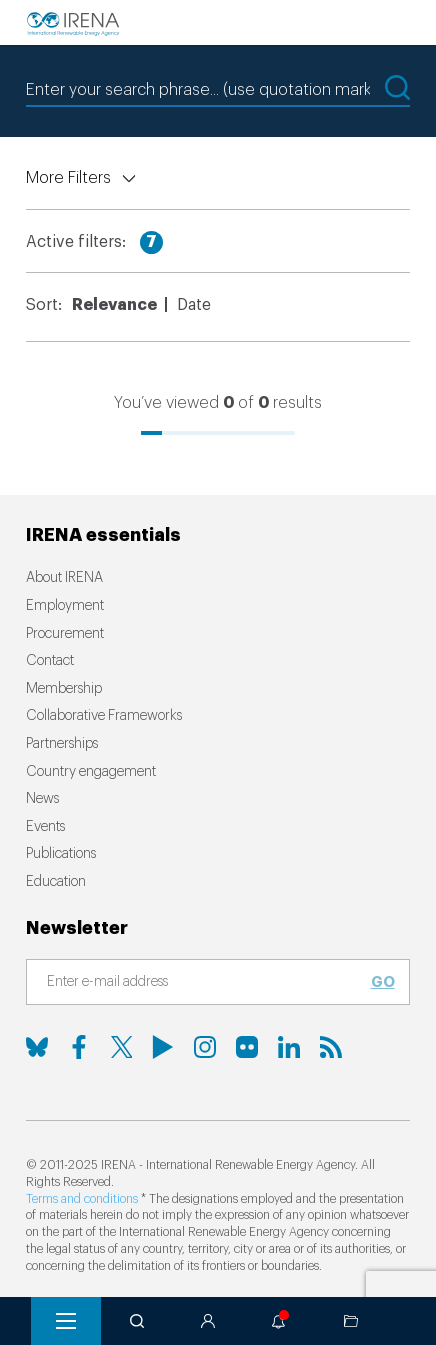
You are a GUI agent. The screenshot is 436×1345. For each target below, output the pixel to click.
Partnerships (62, 744)
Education (56, 882)
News (42, 799)
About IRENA (64, 578)
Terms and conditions (82, 1199)
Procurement (65, 634)
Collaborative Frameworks (104, 716)
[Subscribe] (206, 983)
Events (45, 827)
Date (194, 305)
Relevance (114, 305)
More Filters (68, 178)
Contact (50, 661)
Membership (64, 689)
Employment (65, 606)
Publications (61, 854)
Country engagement (91, 772)
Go (383, 982)
